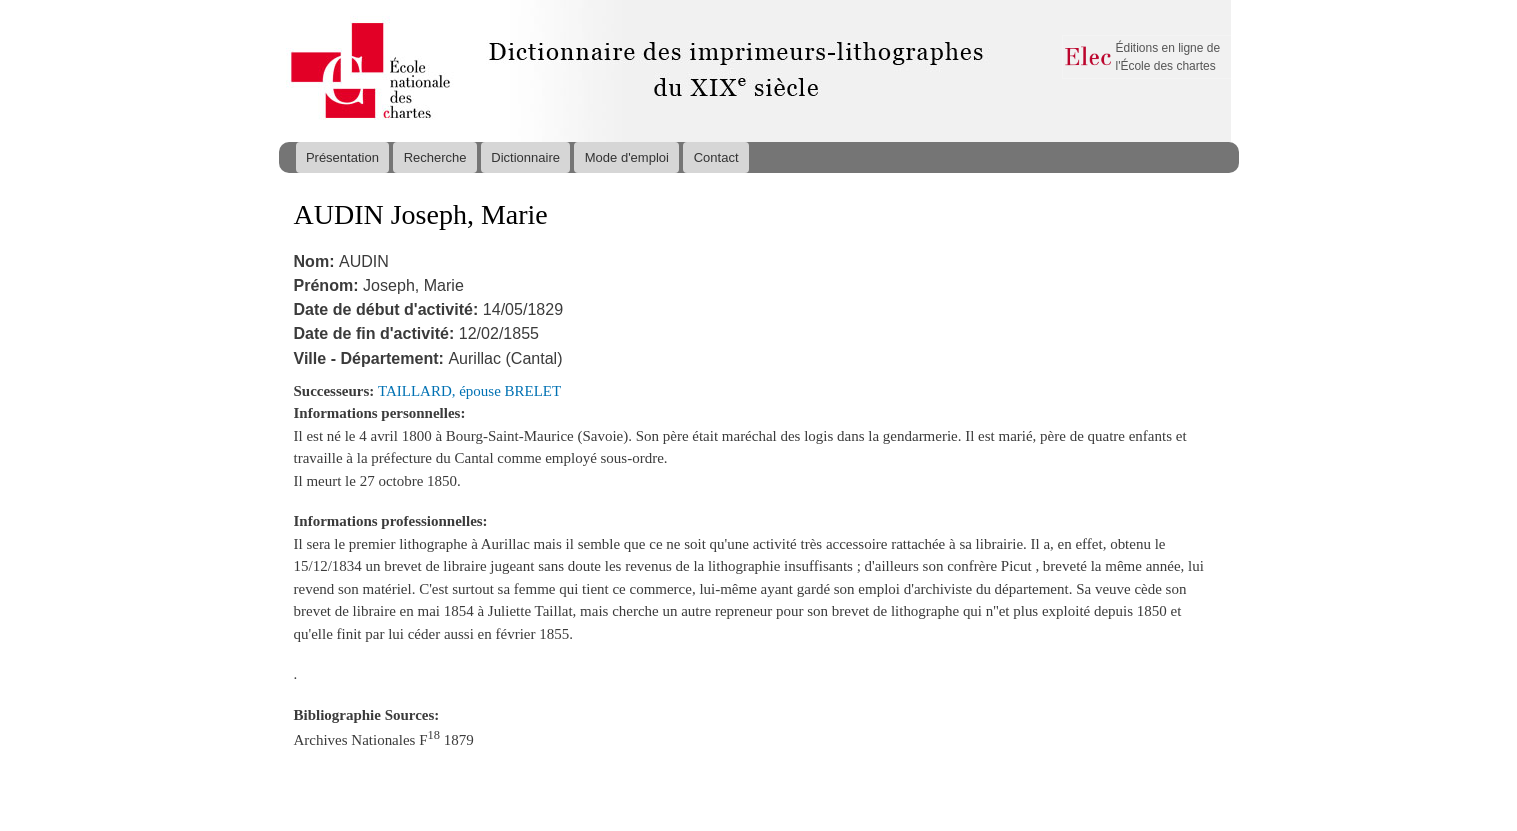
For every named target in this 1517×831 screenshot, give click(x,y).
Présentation (342, 157)
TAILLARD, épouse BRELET (469, 391)
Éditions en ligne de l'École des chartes (1168, 57)
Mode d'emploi (627, 157)
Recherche (435, 157)
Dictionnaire (525, 157)
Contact (716, 157)
